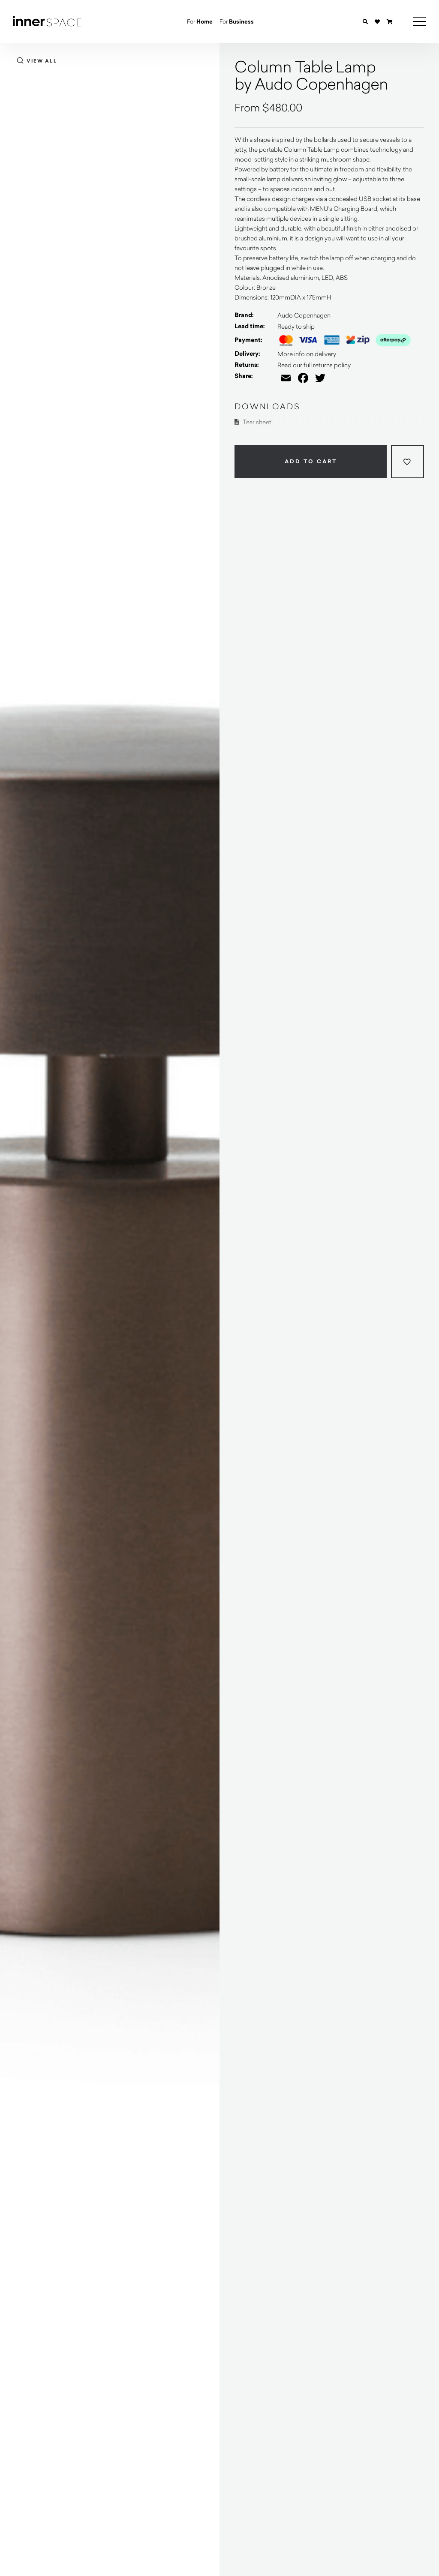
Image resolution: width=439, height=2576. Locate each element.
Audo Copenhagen (304, 315)
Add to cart (311, 461)
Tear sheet (253, 422)
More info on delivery (306, 354)
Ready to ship (296, 326)
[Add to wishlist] (407, 461)
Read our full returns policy (314, 365)
